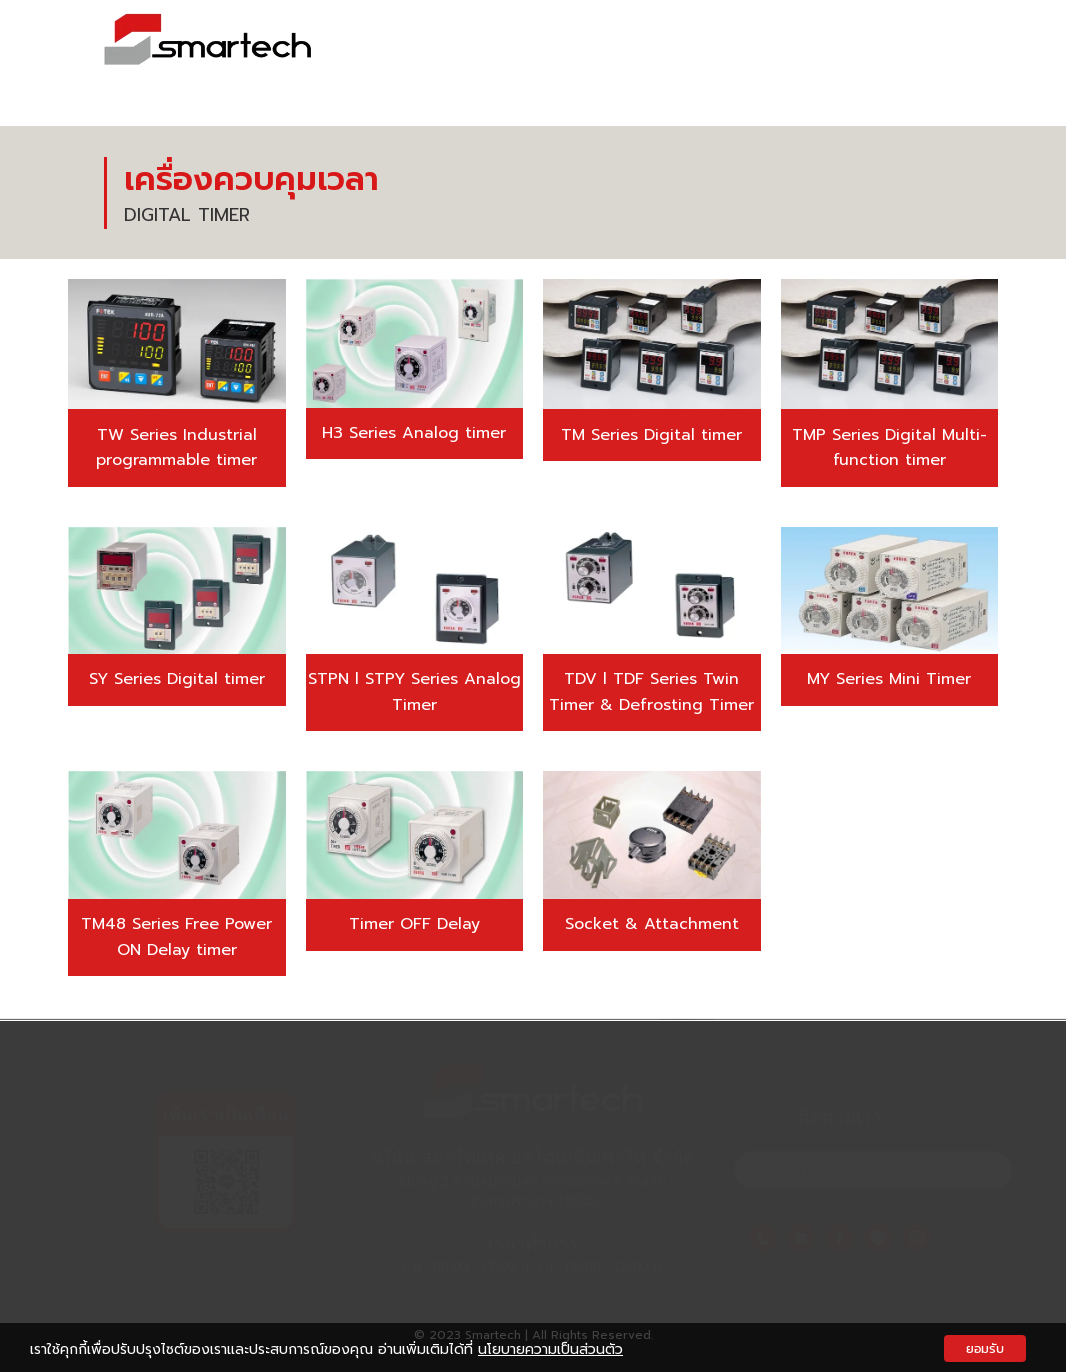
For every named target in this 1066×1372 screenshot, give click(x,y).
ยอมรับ (985, 1348)
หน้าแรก (505, 52)
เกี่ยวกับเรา (601, 52)
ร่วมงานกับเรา (823, 82)
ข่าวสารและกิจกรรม (898, 52)
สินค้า (697, 52)
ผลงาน (778, 52)
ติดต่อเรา (933, 82)
